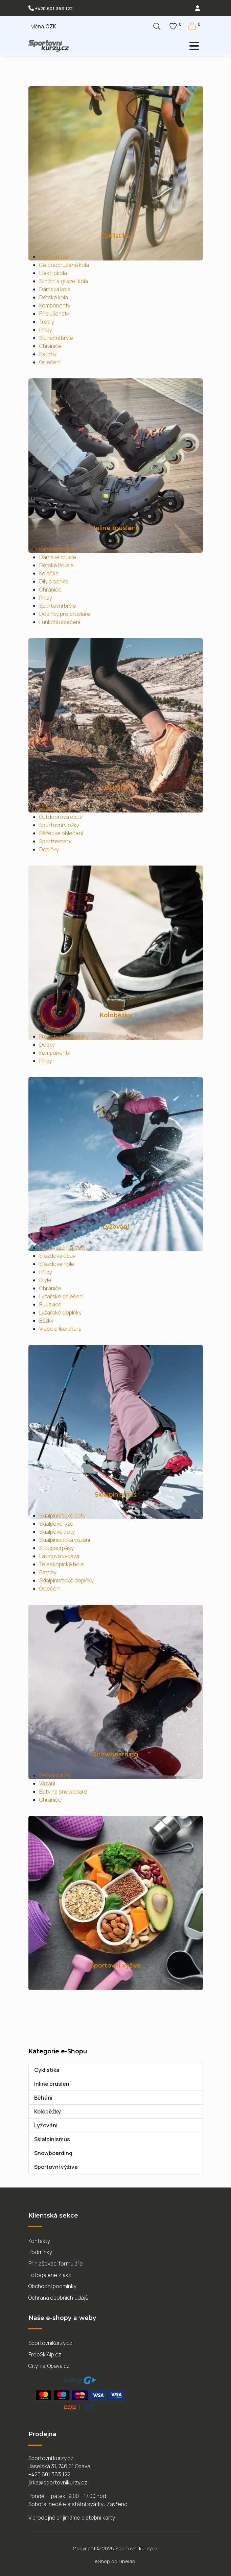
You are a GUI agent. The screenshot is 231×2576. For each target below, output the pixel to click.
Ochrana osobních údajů (58, 2297)
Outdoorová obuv (61, 817)
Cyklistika (115, 235)
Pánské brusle (56, 549)
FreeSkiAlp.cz (44, 2354)
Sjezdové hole (57, 1264)
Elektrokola (53, 273)
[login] (197, 8)
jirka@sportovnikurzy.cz (57, 2482)
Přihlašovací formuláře (55, 2263)
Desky (47, 1044)
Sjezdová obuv (57, 1255)
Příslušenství (54, 313)
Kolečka (49, 573)
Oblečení (50, 362)
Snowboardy (54, 1775)
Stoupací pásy (56, 1548)
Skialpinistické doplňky (66, 1580)
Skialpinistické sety (62, 1515)
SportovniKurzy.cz (50, 2343)
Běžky (46, 1320)
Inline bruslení (115, 527)
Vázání (47, 1783)
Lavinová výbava (59, 1556)
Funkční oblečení (59, 622)
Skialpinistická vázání (64, 1540)
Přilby (45, 329)
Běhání (115, 787)
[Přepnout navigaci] (160, 46)
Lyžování (115, 1226)
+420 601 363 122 (53, 8)
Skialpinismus (116, 1494)
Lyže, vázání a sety (62, 1247)
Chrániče (50, 346)
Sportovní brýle (57, 605)
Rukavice (50, 1304)
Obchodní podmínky (52, 2286)
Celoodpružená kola (64, 265)
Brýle (45, 1280)
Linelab (127, 2561)
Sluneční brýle (56, 338)
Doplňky (49, 849)
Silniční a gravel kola (63, 281)
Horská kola (54, 256)
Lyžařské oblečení (61, 1296)
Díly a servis (54, 581)
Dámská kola (55, 289)
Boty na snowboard (63, 1791)
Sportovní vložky (59, 825)
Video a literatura (60, 1328)
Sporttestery (55, 841)
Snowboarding (115, 1754)
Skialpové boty (57, 1531)
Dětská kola (53, 297)
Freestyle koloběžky (64, 1036)
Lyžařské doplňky (60, 1312)
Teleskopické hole (61, 1564)
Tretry (46, 321)
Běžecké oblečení (61, 833)
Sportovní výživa (115, 1965)
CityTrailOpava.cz (49, 2366)
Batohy (47, 354)
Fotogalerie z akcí (50, 2275)
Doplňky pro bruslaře (65, 614)
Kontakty (39, 2241)
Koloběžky (115, 1015)
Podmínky (40, 2252)
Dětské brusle (56, 565)
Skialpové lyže (56, 1523)
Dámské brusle (57, 557)
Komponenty (54, 305)
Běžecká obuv (56, 808)
